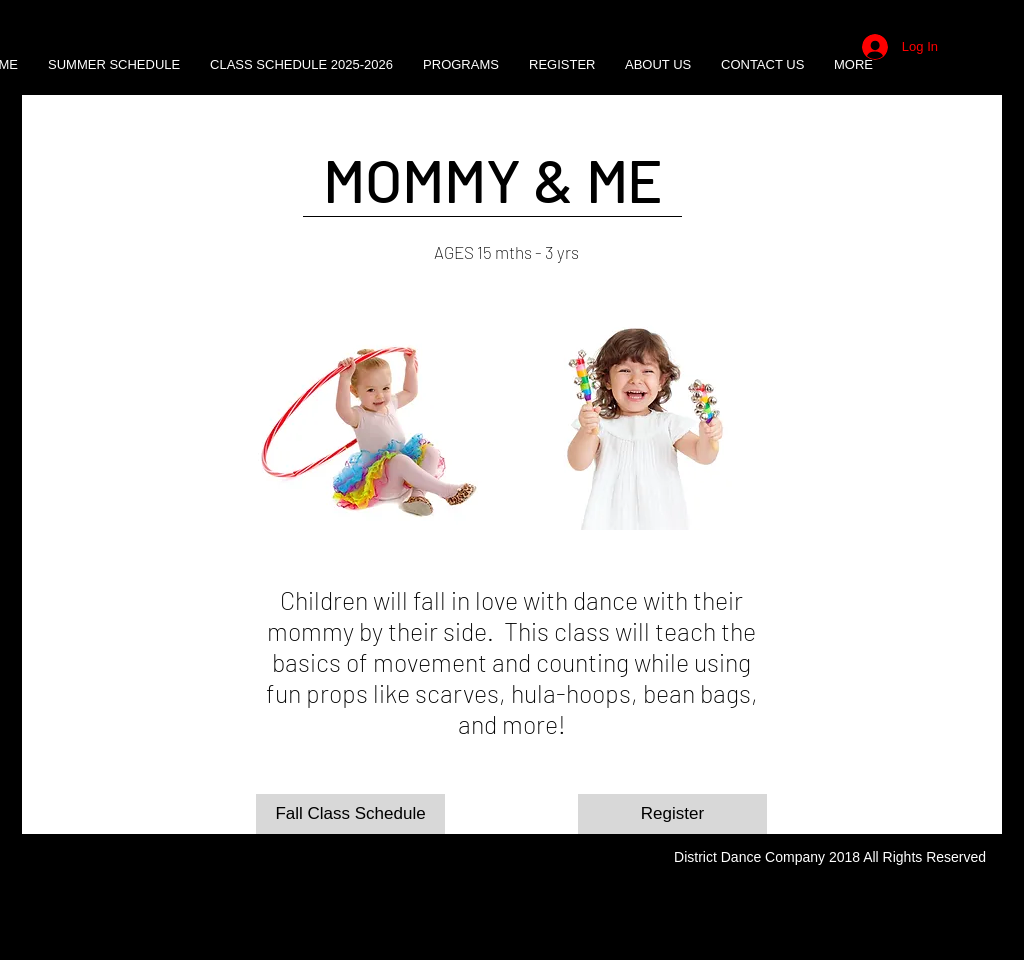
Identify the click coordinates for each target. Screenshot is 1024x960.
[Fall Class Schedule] (350, 814)
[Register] (672, 814)
